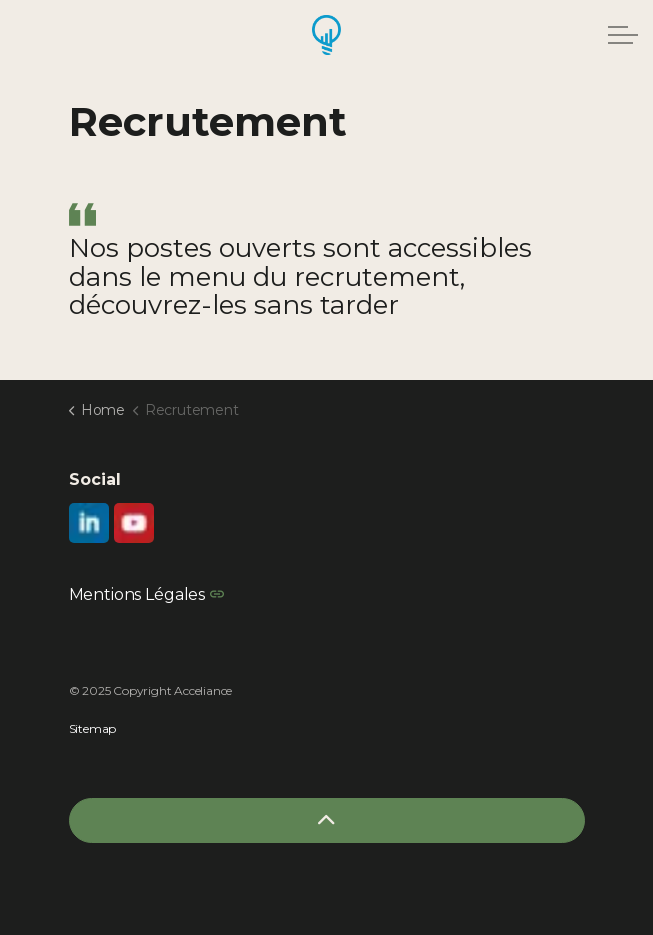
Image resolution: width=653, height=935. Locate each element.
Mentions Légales (146, 594)
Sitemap (93, 728)
